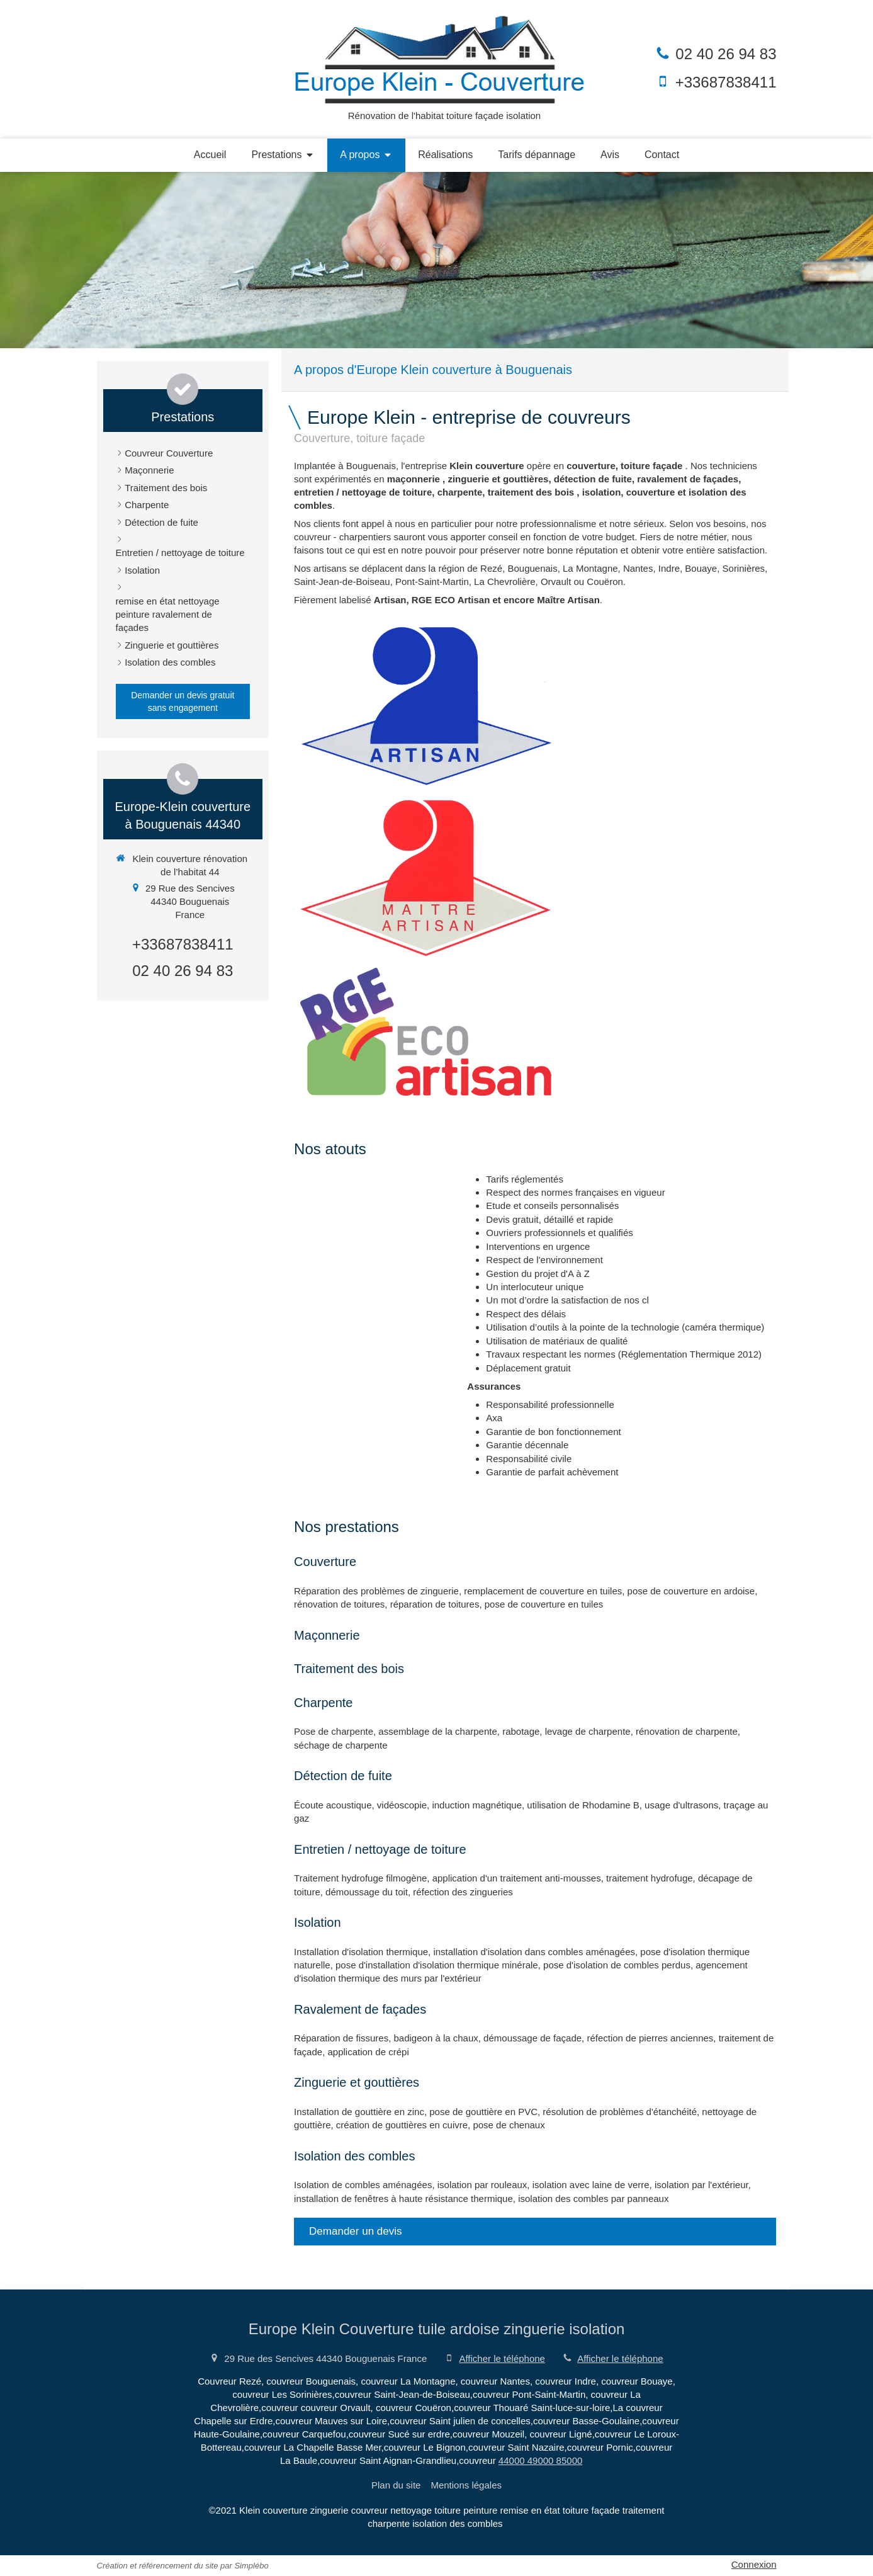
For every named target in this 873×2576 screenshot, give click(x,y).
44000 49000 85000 (540, 2460)
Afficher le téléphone (502, 2358)
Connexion (754, 2564)
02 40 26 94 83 (725, 53)
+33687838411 (726, 82)
